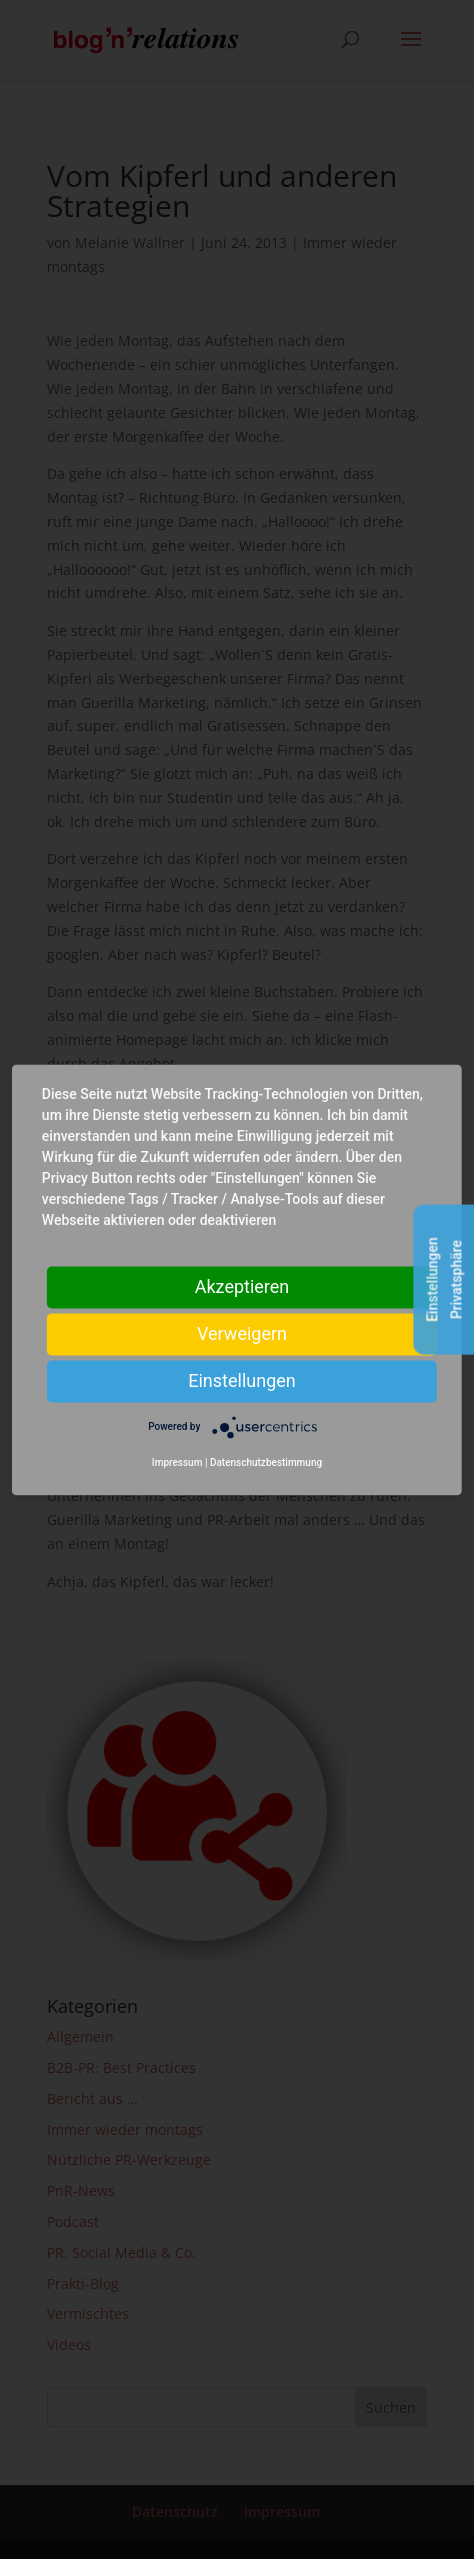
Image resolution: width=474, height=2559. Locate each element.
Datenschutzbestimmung (266, 1462)
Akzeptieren (242, 1286)
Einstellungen (241, 1380)
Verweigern (242, 1333)
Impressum (177, 1462)
